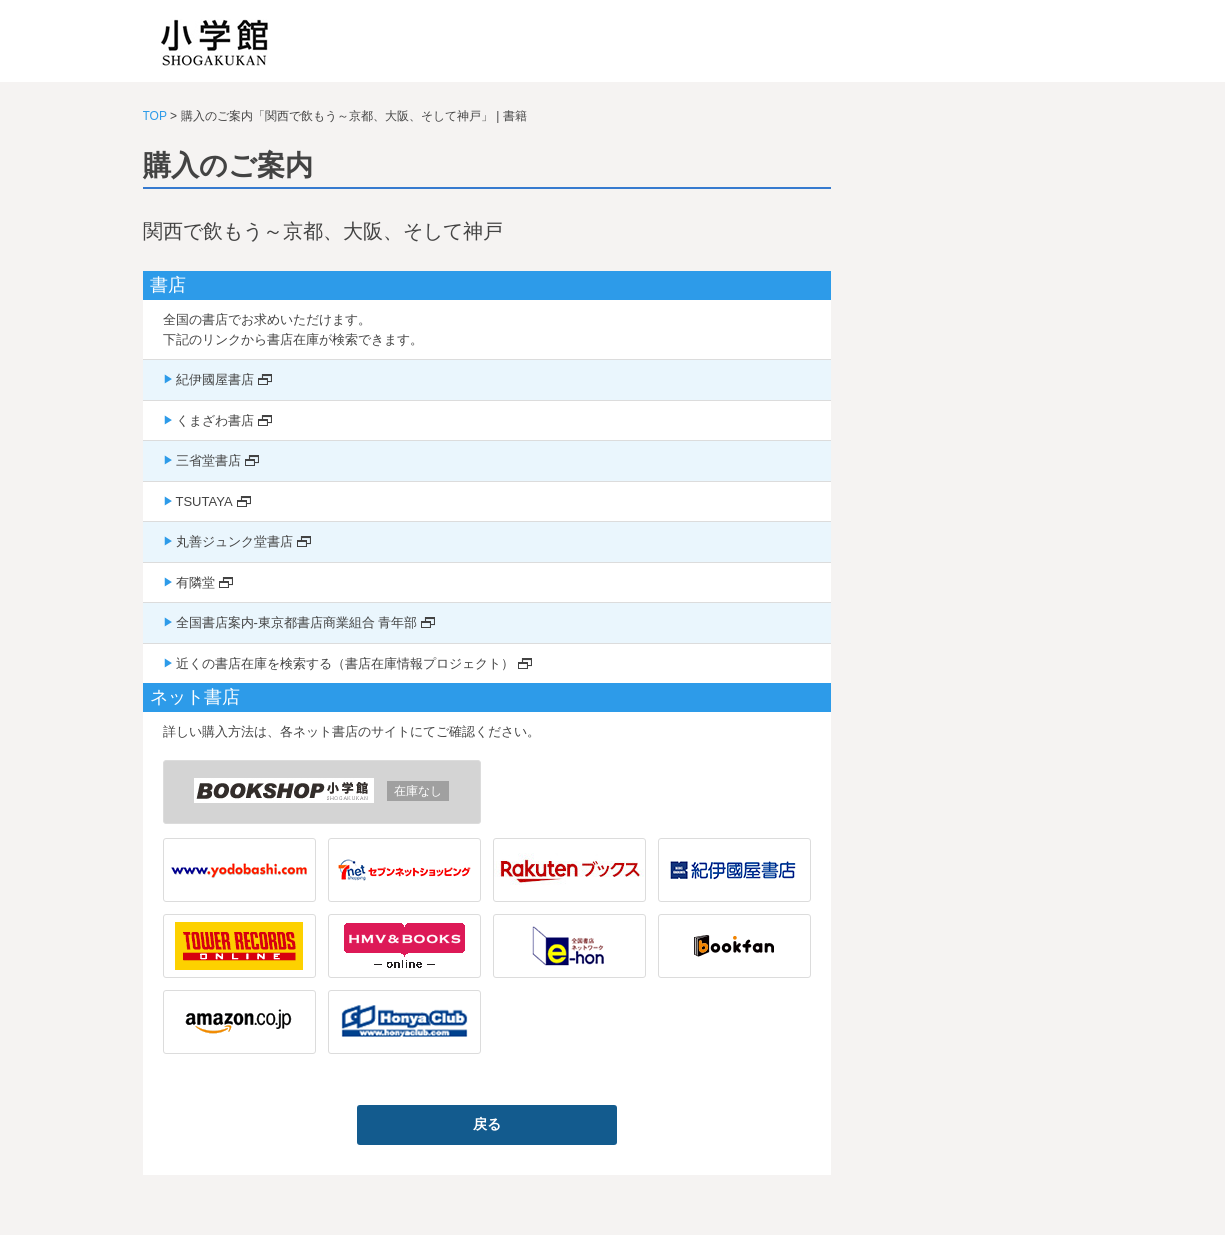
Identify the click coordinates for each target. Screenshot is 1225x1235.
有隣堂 (195, 582)
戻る (487, 1124)
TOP (155, 116)
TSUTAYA (204, 501)
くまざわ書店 (215, 420)
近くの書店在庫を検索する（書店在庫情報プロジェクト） (345, 663)
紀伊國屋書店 (215, 379)
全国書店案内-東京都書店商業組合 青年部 (297, 622)
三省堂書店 (208, 460)
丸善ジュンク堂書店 (234, 541)
